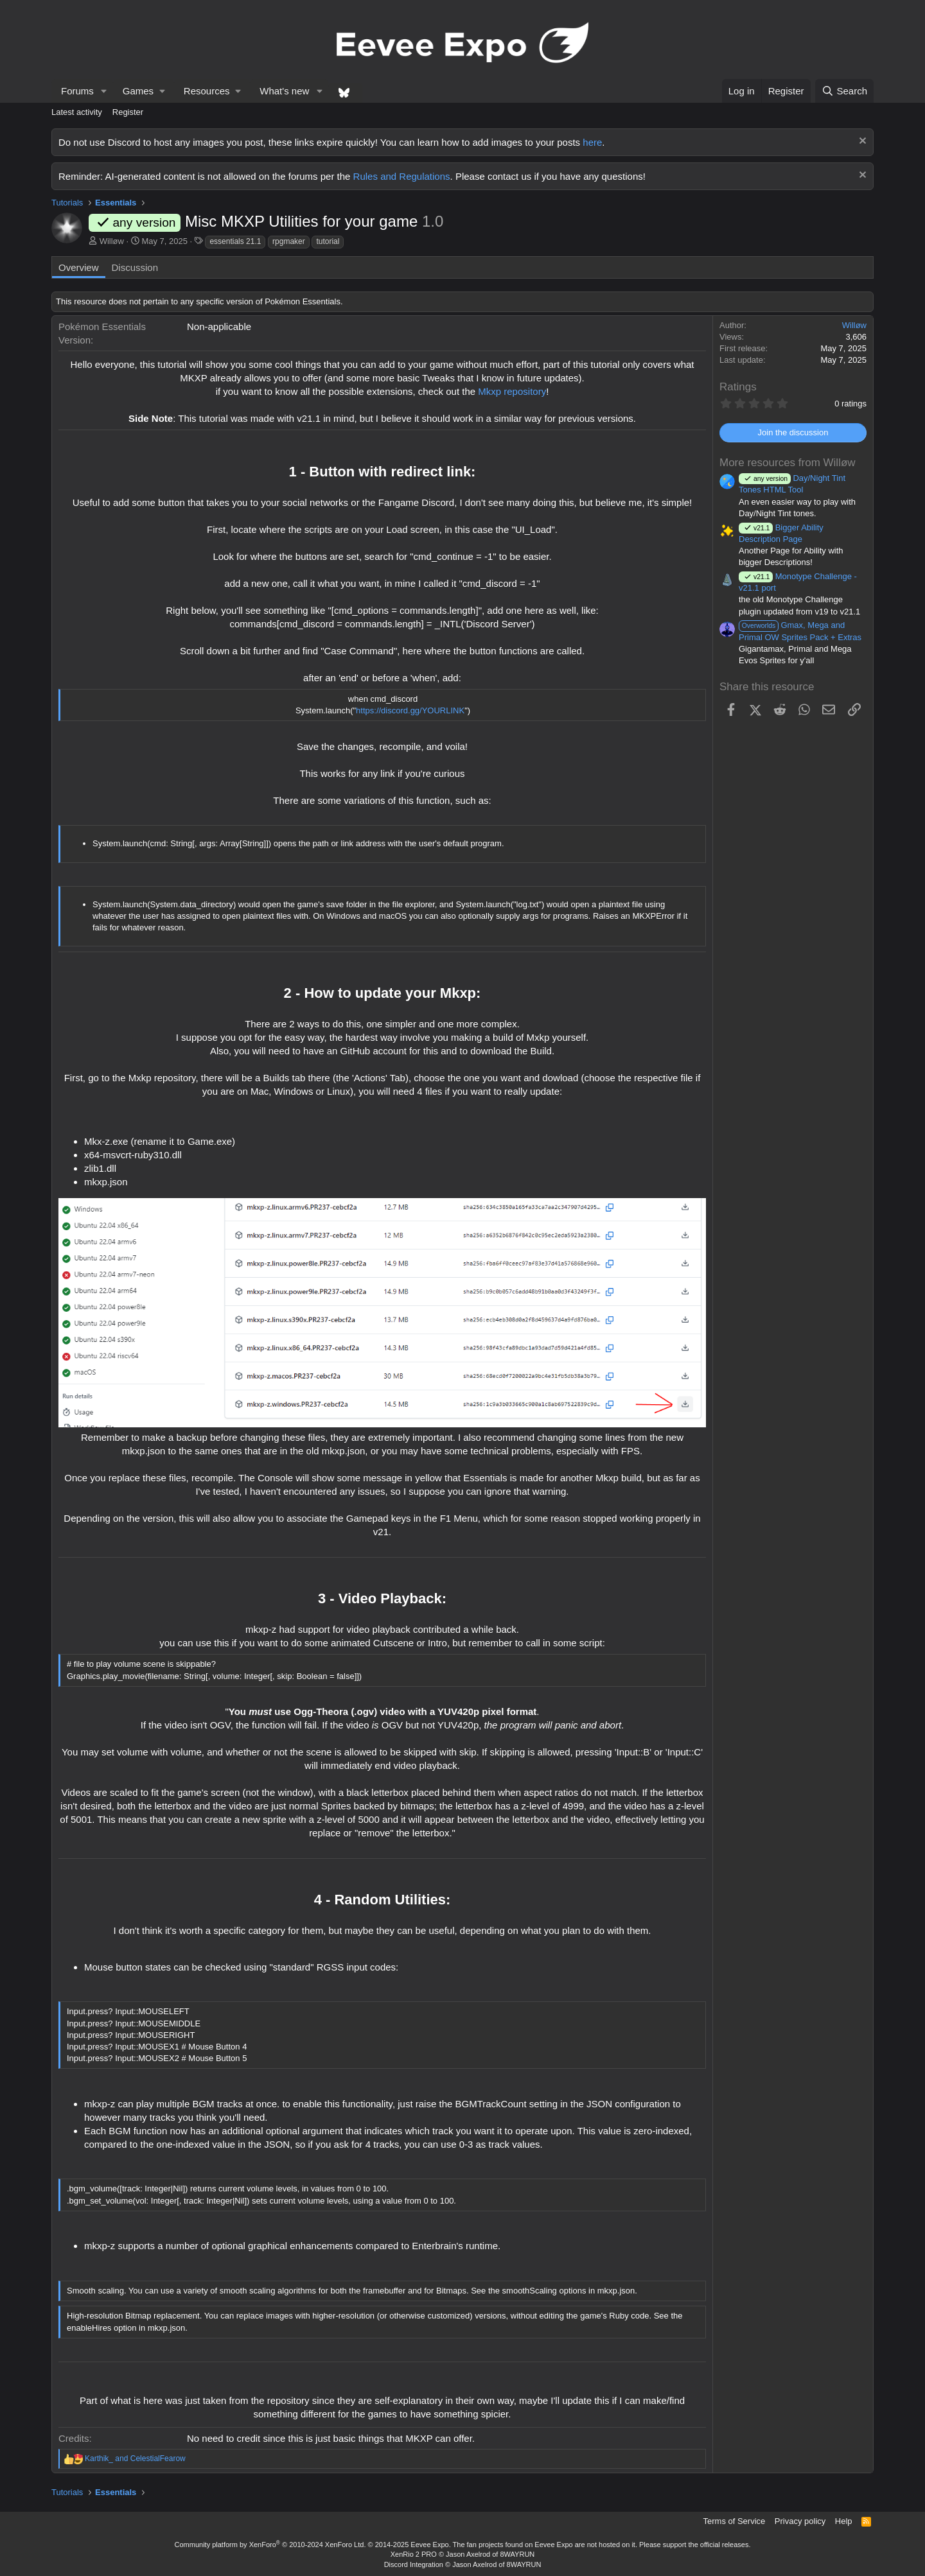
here (592, 142)
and (135, 2458)
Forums (77, 90)
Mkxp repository (512, 391)
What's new (284, 90)
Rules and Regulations (401, 176)
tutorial (327, 241)
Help (843, 2521)
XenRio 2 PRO (414, 2554)
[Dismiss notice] (861, 142)
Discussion (135, 267)
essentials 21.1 (235, 241)
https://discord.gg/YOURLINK (410, 710)
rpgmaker (288, 241)
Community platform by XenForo (270, 2544)
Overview (78, 267)
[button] (104, 91)
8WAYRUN (517, 2554)
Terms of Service (734, 2521)
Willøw (112, 241)
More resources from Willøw (787, 463)
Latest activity (76, 112)
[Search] (844, 91)
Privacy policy (800, 2521)
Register (127, 112)
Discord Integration (413, 2564)
